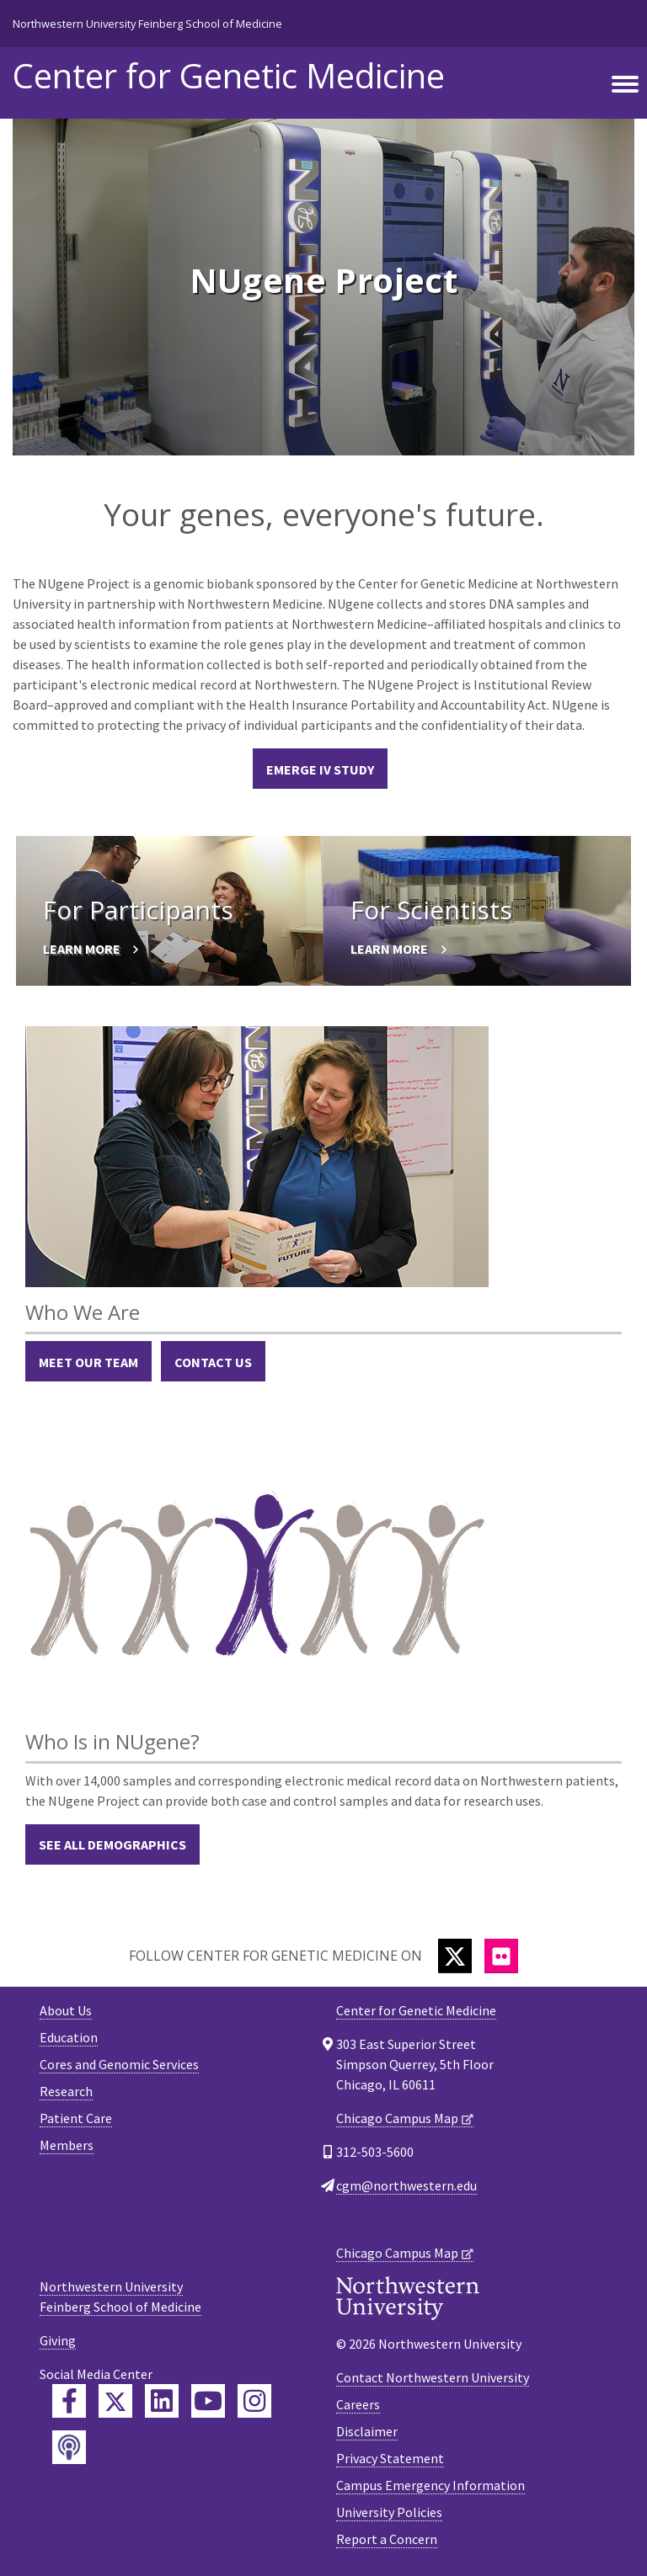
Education (69, 2037)
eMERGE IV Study (320, 769)
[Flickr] (501, 1956)
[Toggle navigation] (625, 85)
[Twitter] (455, 1956)
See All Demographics (112, 1844)
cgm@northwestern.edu (406, 2185)
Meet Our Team (88, 1362)
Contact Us (213, 1362)
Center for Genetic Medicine (229, 75)
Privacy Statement (390, 2458)
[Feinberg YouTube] (208, 2401)
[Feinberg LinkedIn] (162, 2401)
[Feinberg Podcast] (69, 2447)
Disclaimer (367, 2431)
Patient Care (76, 2118)
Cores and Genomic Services (119, 2064)
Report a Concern (386, 2539)
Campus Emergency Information (430, 2485)
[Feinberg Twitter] (115, 2401)
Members (67, 2145)
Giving (58, 2340)
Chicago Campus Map (397, 2118)
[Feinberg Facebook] (69, 2401)
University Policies (389, 2512)
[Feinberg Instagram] (254, 2401)
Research (66, 2091)
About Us (66, 2010)
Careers (358, 2404)
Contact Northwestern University (432, 2377)
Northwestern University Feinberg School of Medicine (147, 23)
